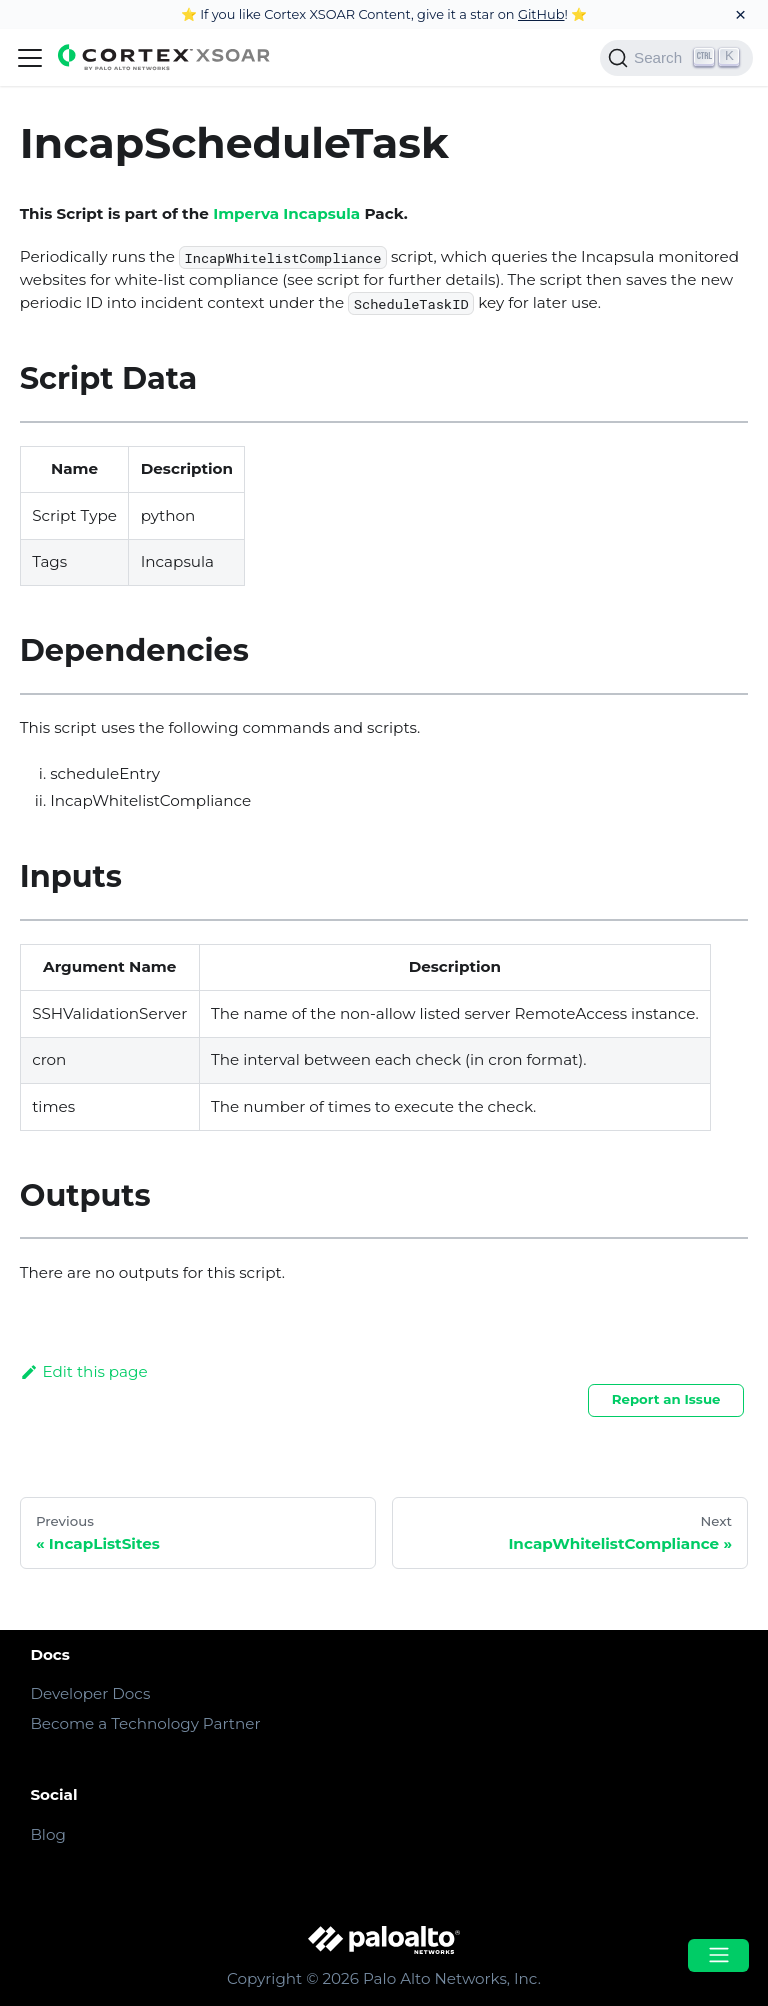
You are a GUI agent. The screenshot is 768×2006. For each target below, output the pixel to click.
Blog (47, 1834)
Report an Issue (666, 1399)
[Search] (676, 58)
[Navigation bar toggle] (30, 58)
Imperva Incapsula (286, 213)
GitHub (541, 14)
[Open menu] (718, 1955)
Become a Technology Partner (145, 1723)
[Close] (740, 14)
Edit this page (84, 1371)
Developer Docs (90, 1693)
